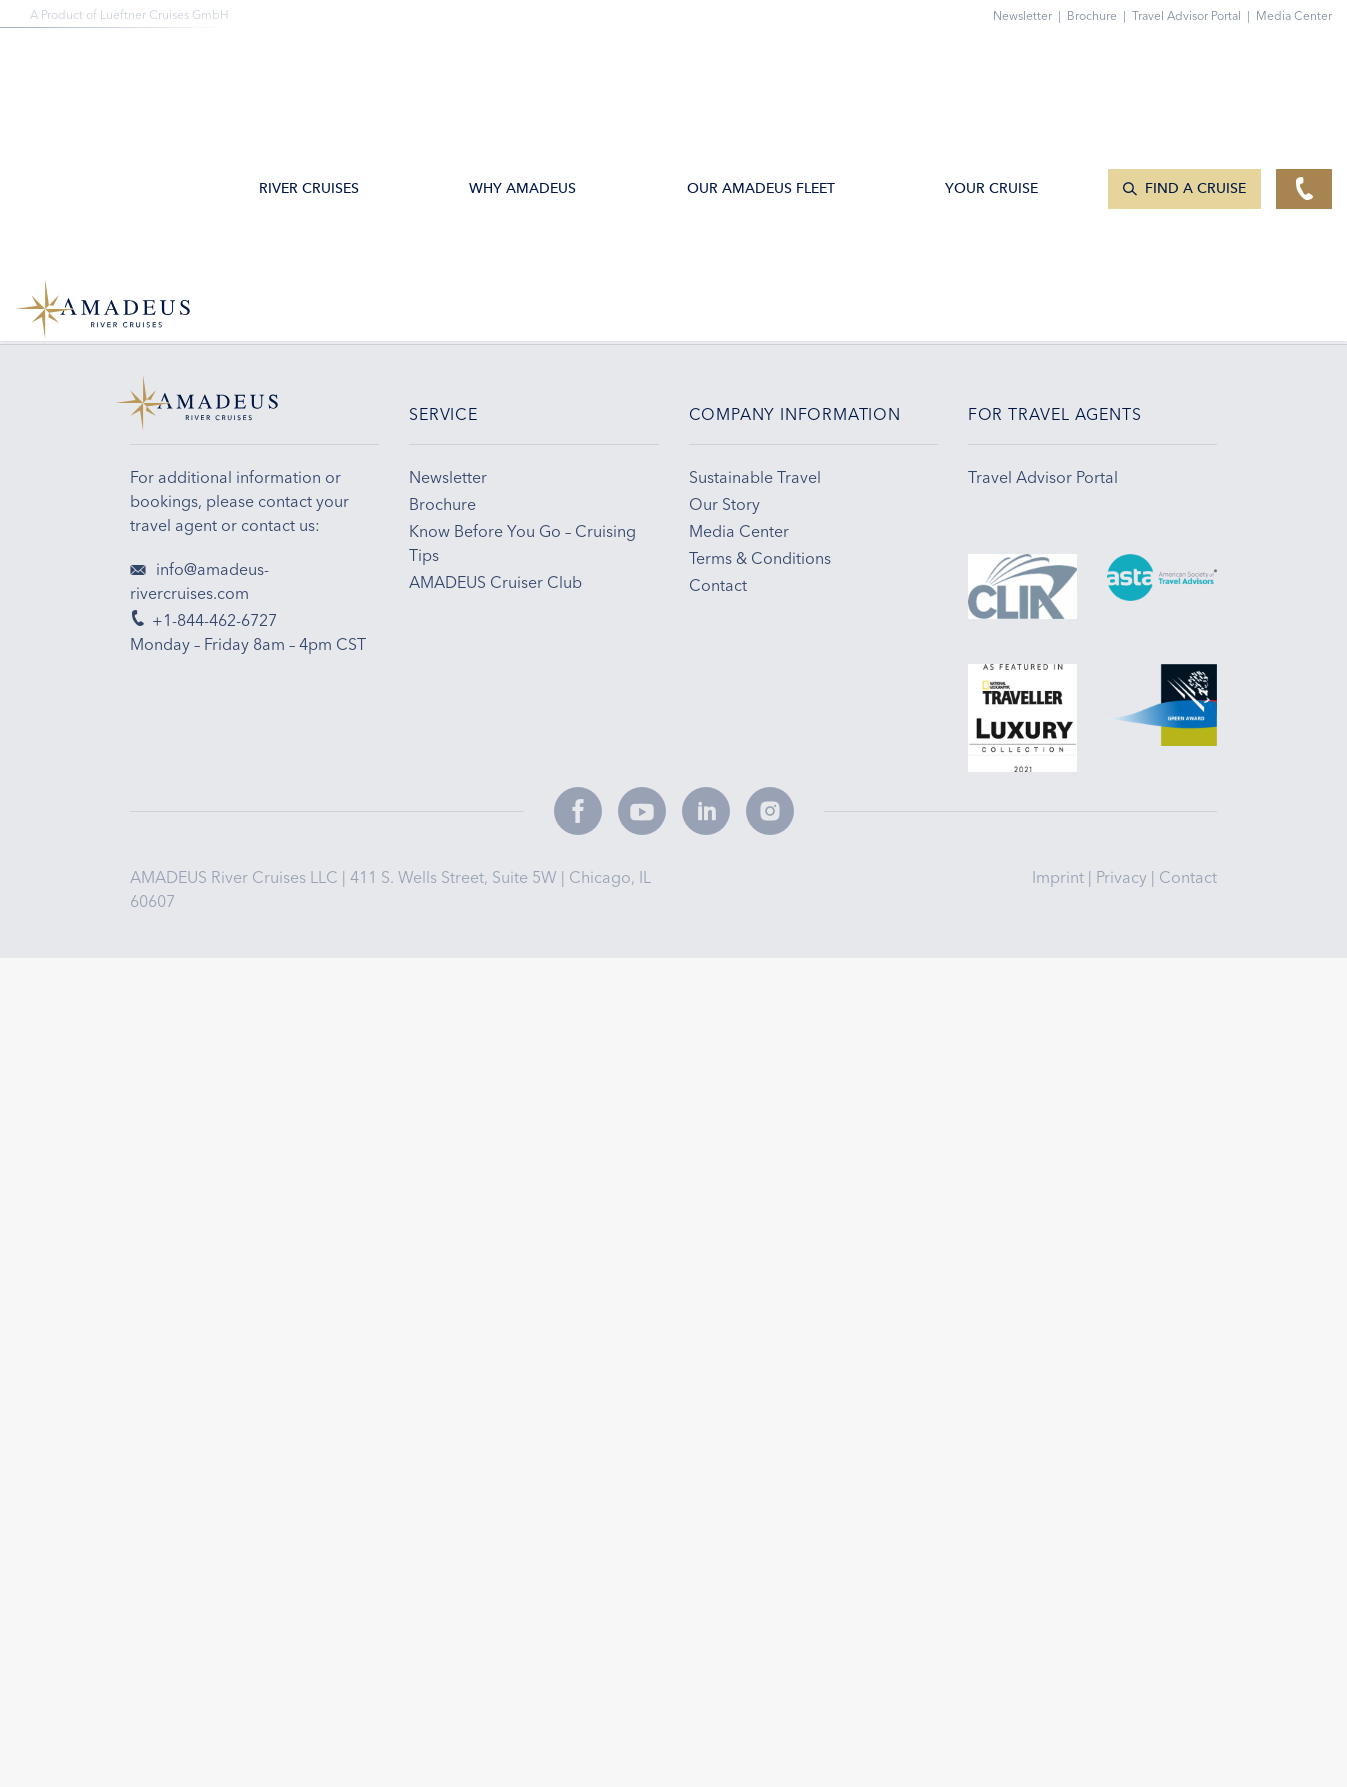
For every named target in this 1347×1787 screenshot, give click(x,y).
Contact (1188, 878)
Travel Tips (918, 267)
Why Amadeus (525, 65)
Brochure (1099, 15)
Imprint (1060, 878)
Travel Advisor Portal (1194, 15)
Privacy (1123, 878)
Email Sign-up (552, 267)
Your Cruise (994, 65)
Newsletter (1030, 15)
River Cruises (312, 65)
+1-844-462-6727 (192, 267)
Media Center (1294, 15)
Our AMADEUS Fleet (763, 65)
